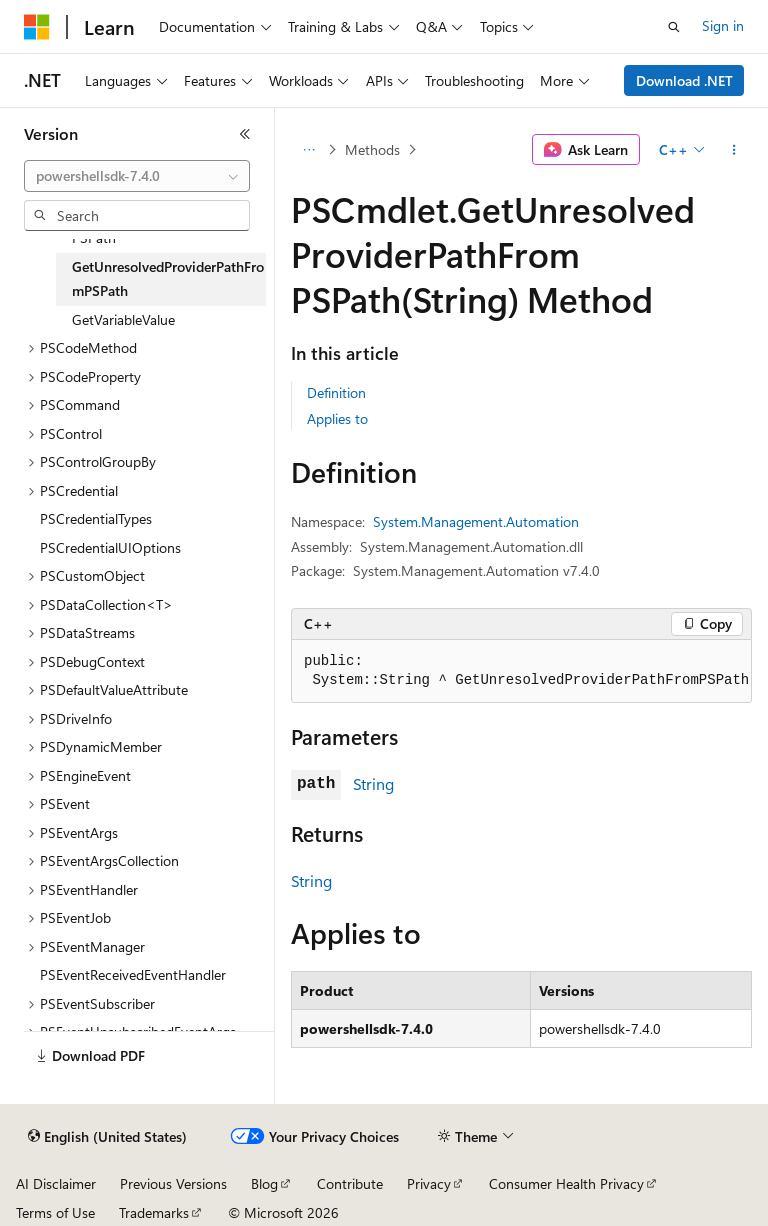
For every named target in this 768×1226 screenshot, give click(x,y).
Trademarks (154, 1212)
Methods (372, 149)
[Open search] (674, 27)
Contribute (350, 1183)
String (373, 783)
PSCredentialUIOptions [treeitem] (110, 547)
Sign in (723, 25)
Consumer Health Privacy (566, 1183)
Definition (336, 392)
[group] (521, 671)
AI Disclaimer (56, 1183)
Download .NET (684, 80)
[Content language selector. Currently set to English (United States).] (107, 1137)
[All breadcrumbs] (308, 150)
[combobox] (137, 176)
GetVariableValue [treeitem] (123, 319)
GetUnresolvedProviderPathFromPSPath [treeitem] (168, 279)
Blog (264, 1183)
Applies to (337, 418)
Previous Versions (173, 1183)
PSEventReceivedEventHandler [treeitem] (133, 974)
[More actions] (734, 150)
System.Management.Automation (476, 521)
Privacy (429, 1183)
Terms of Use (55, 1212)
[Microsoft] (37, 27)
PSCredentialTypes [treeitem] (96, 518)
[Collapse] (245, 134)
